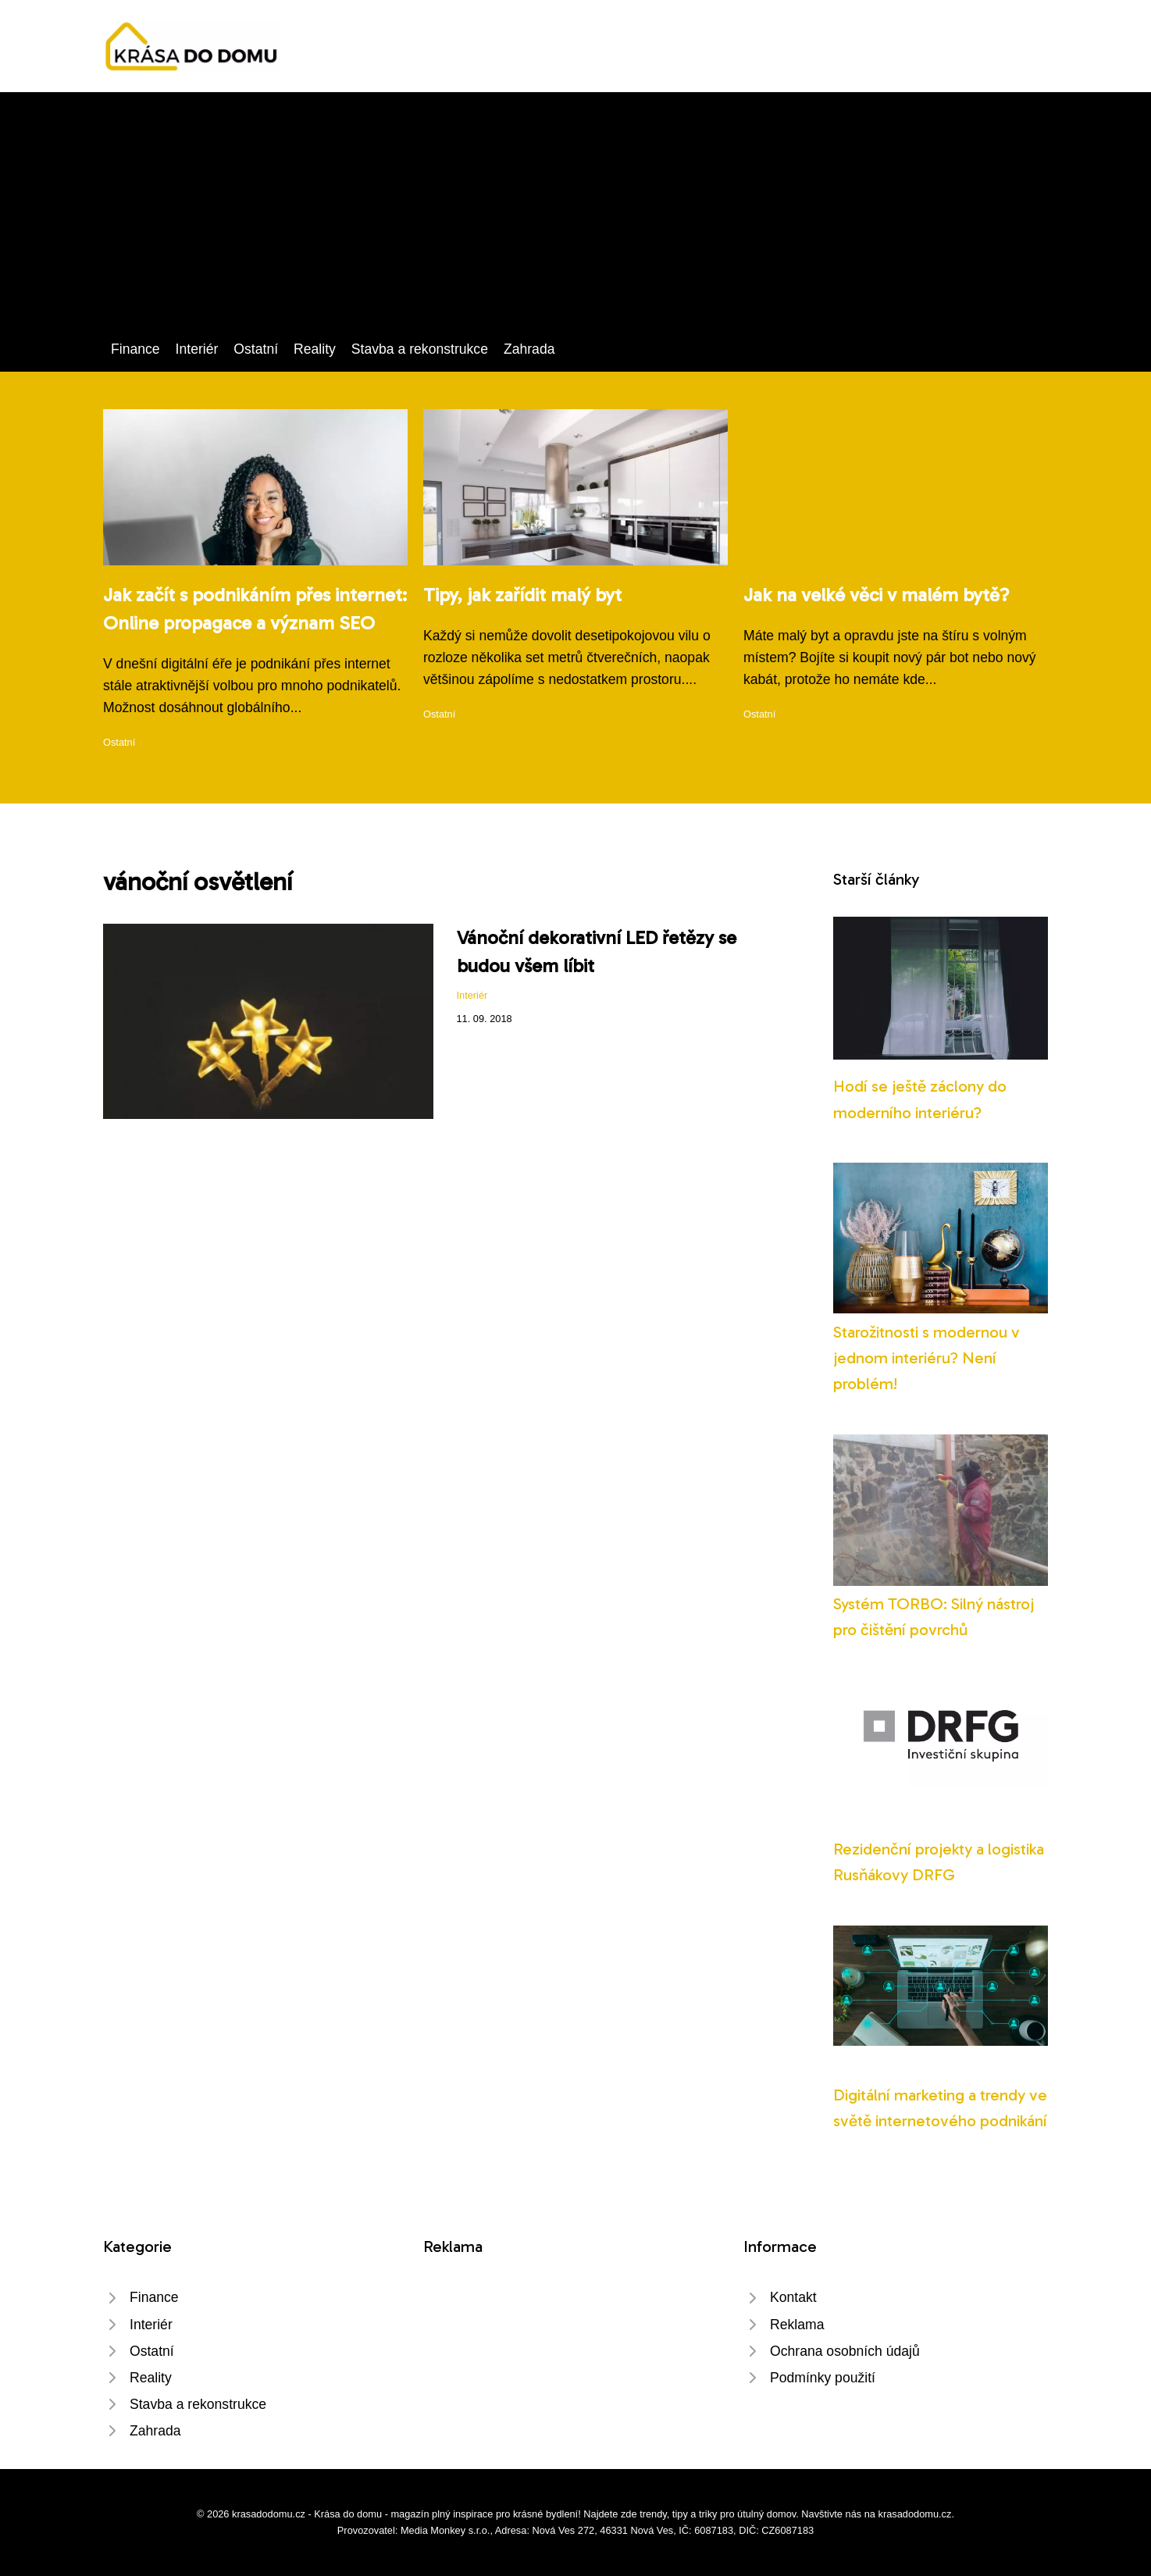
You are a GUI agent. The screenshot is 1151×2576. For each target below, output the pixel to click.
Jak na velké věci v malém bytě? (876, 594)
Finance (135, 349)
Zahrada (529, 349)
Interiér (197, 349)
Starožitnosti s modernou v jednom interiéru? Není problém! (926, 1358)
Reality (315, 349)
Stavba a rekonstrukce (419, 349)
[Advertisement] (575, 221)
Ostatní (255, 349)
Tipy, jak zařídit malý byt (522, 594)
